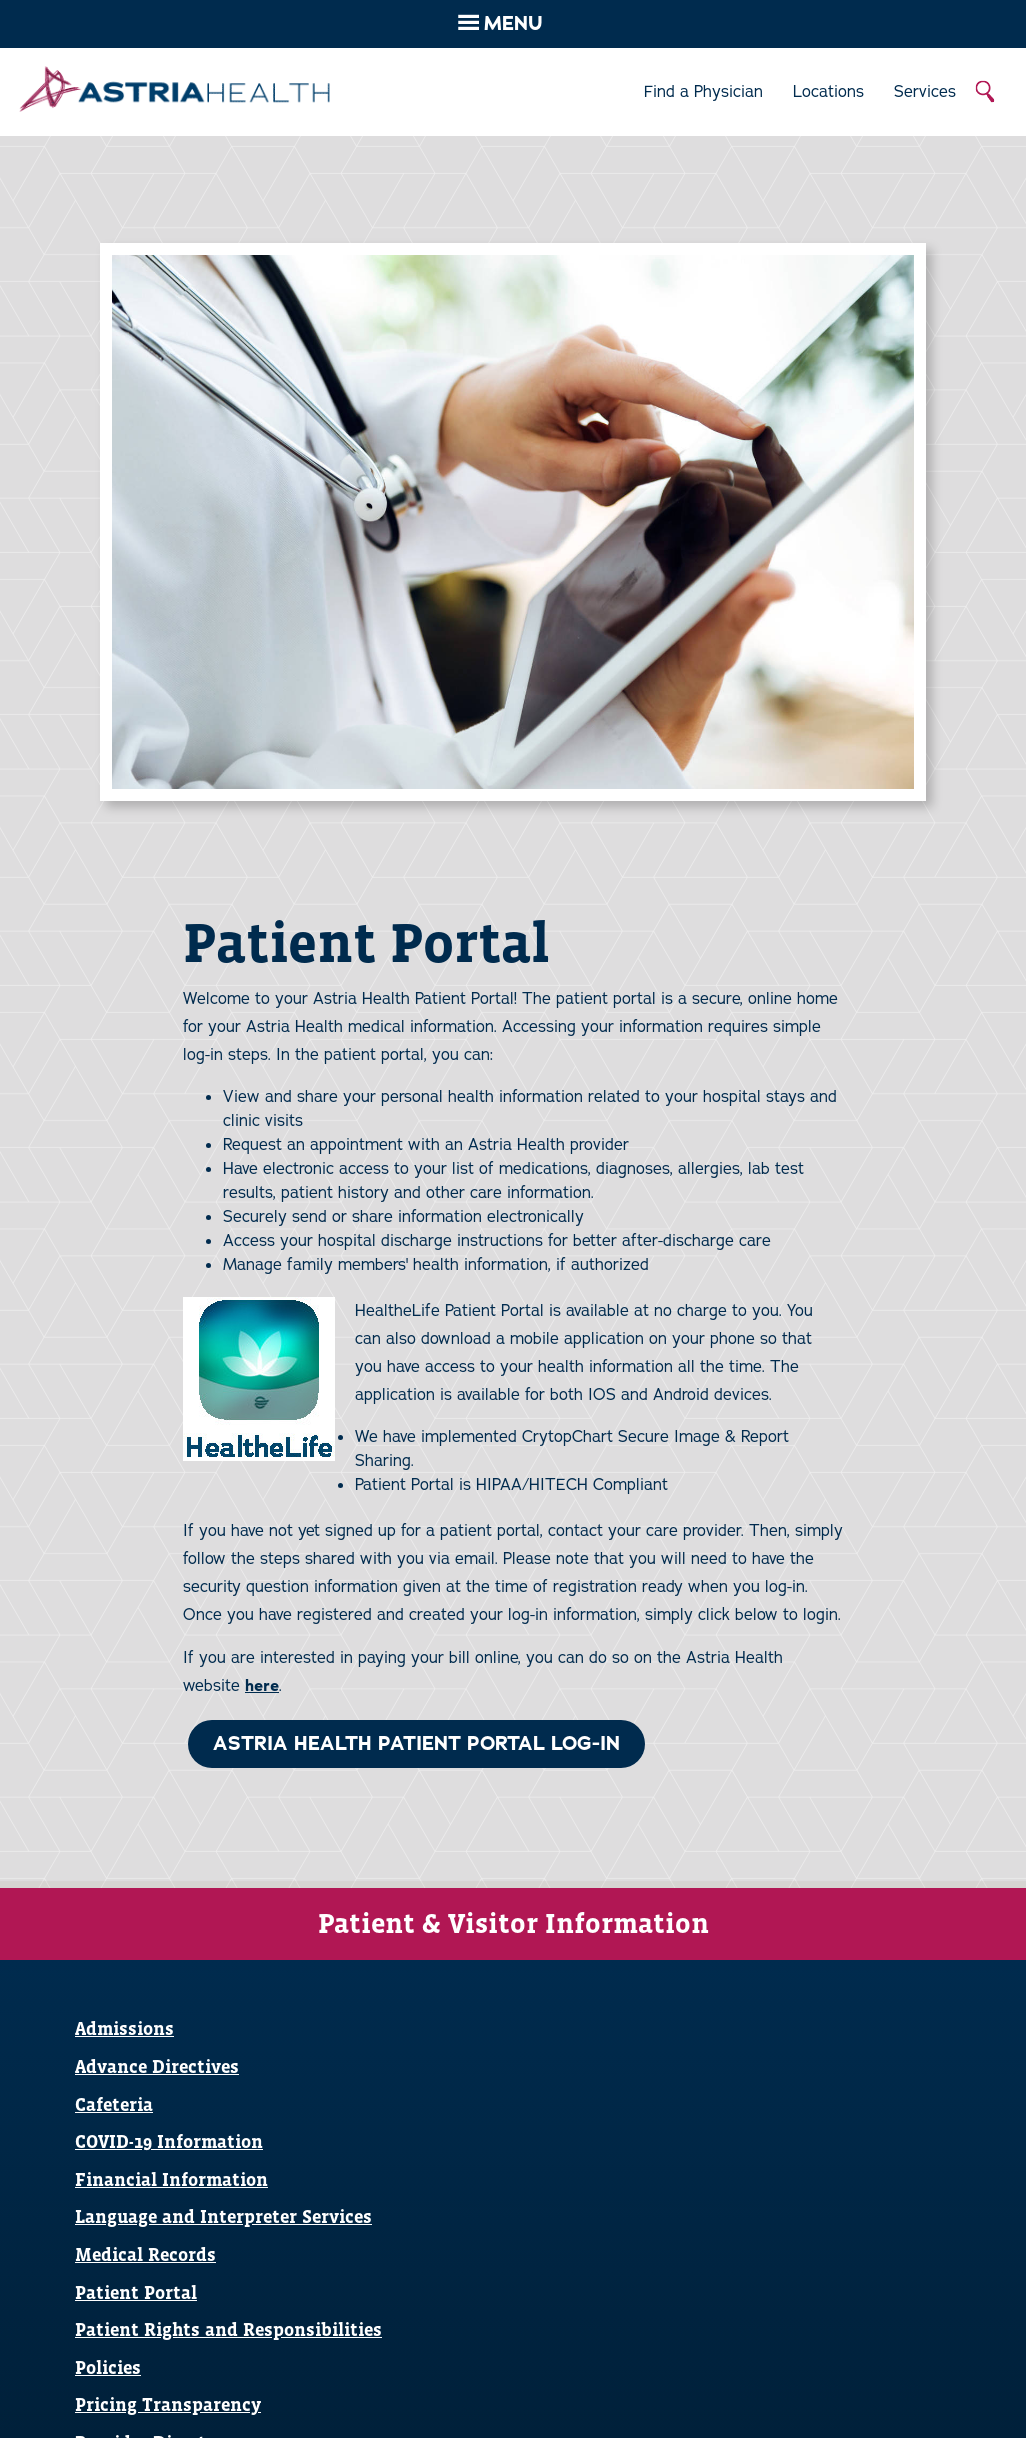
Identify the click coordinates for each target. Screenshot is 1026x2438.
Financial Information (171, 2179)
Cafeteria (114, 2104)
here (262, 1686)
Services (925, 92)
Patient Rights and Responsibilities (228, 2329)
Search (986, 92)
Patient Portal (136, 2292)
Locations (828, 92)
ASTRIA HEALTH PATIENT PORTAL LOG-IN (416, 1743)
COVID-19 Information (169, 2141)
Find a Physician (703, 92)
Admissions (124, 2028)
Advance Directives (157, 2066)
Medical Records (145, 2254)
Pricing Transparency (168, 2404)
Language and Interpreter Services (223, 2216)
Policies (108, 2367)
